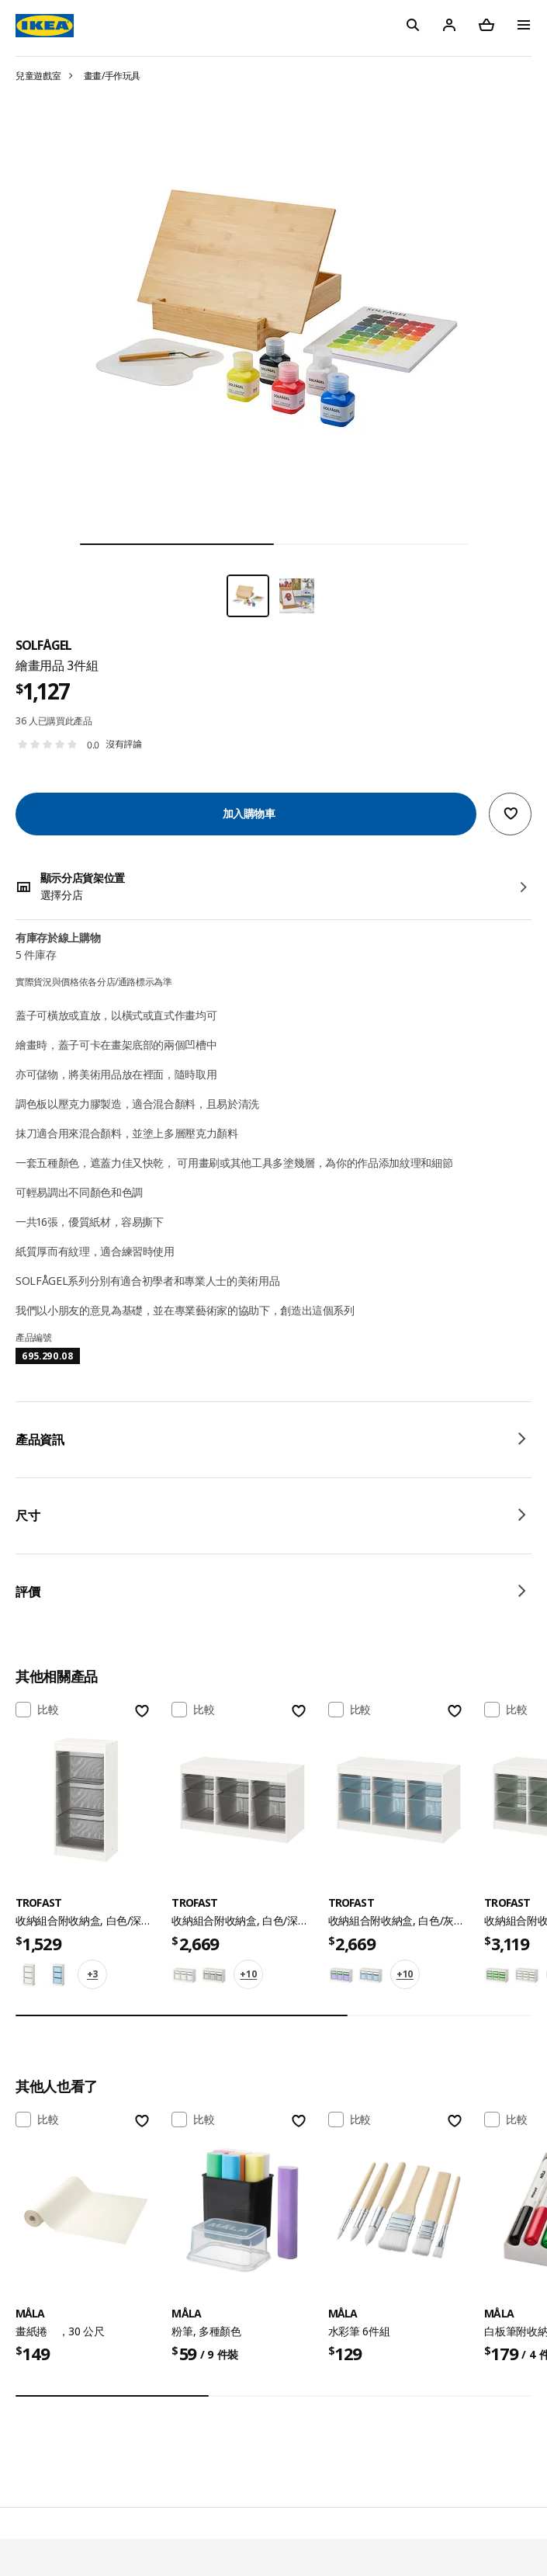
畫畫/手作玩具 (112, 75)
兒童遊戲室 (38, 75)
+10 (248, 1974)
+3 (92, 1974)
